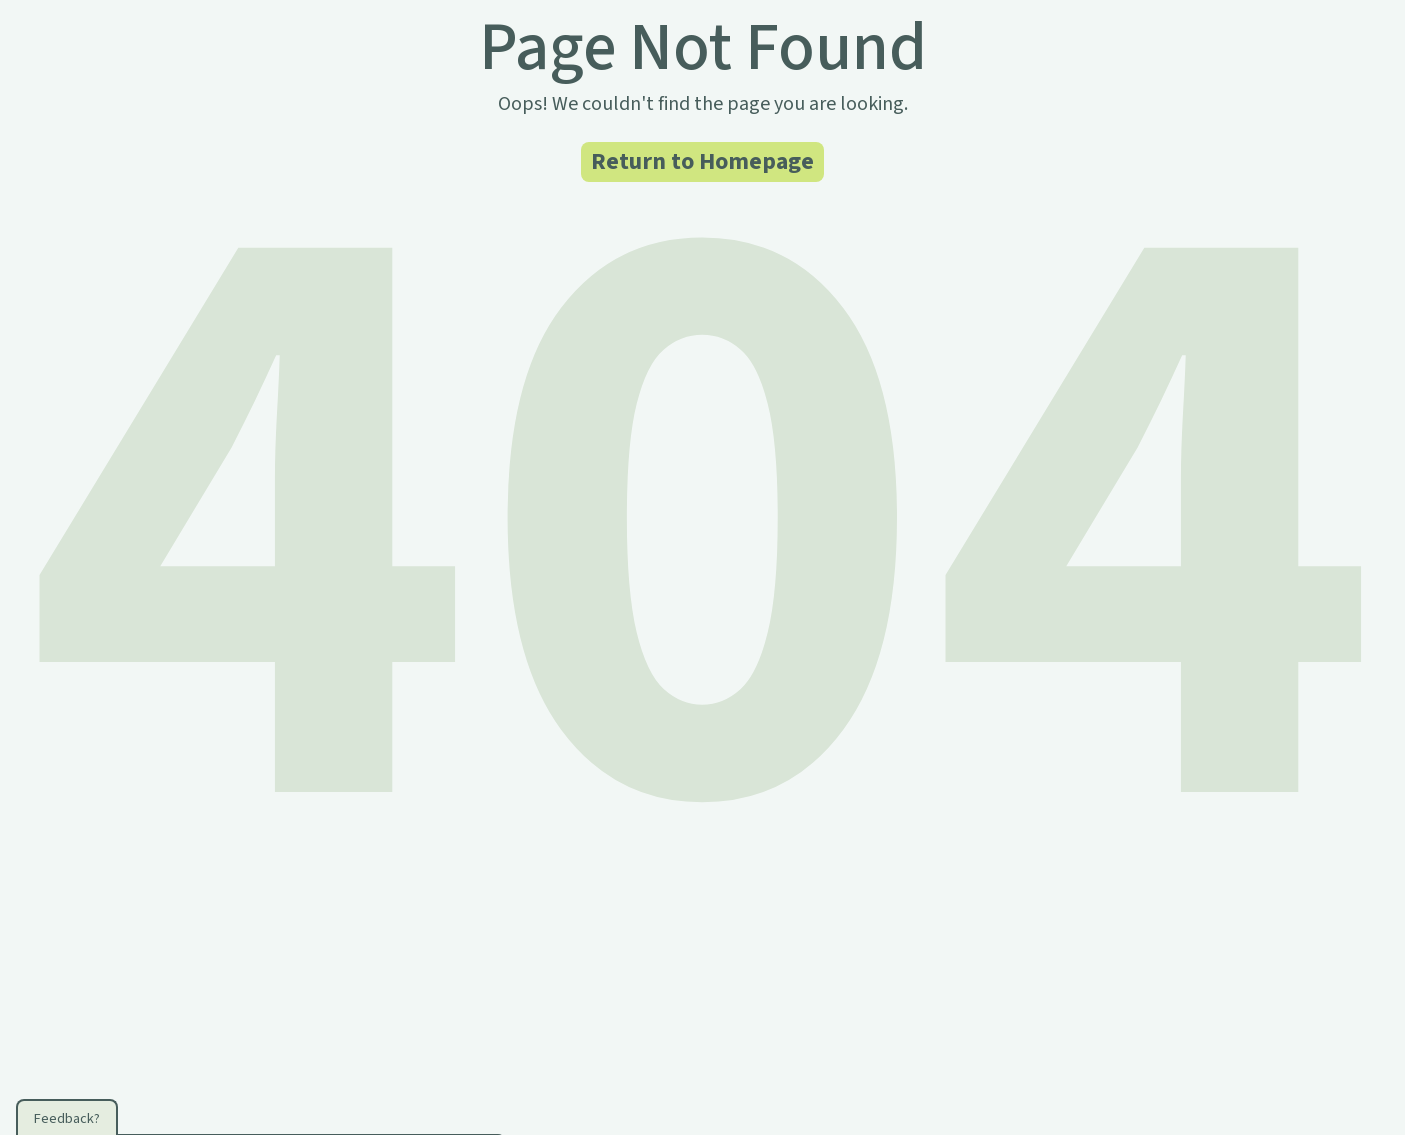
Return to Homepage (702, 161)
